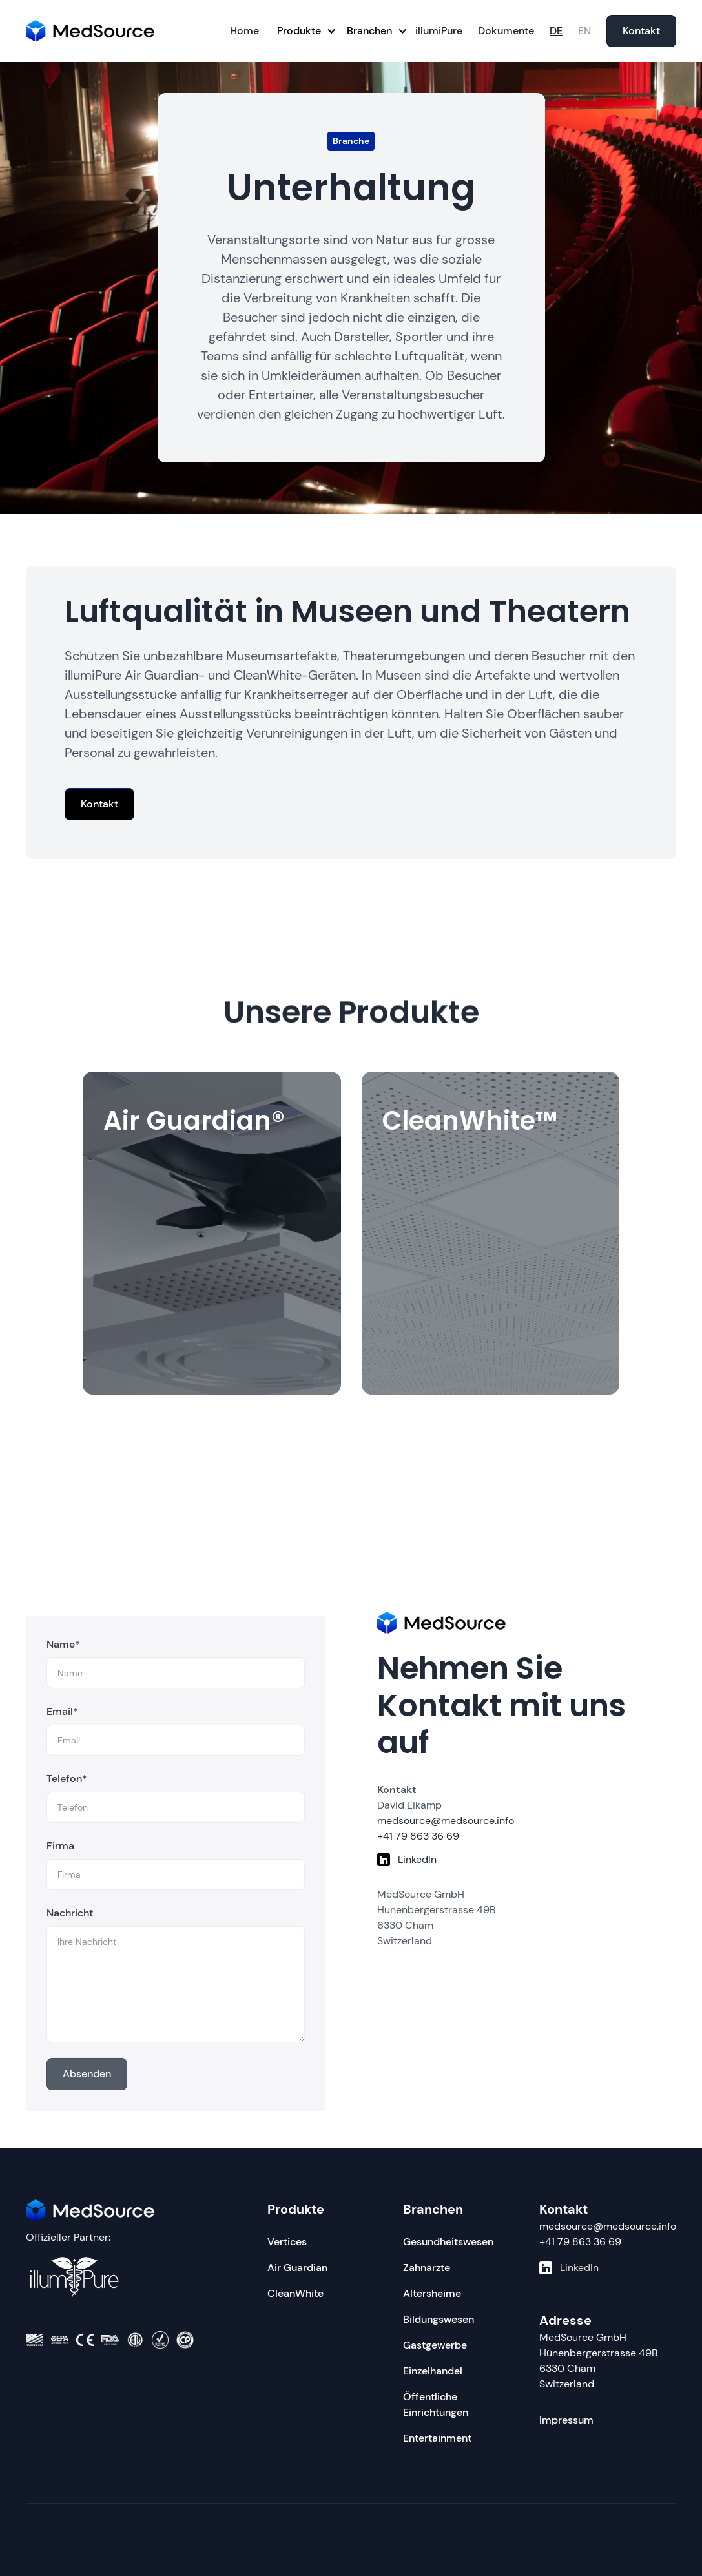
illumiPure (438, 30)
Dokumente (506, 30)
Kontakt (641, 30)
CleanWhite (295, 2293)
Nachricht (69, 1918)
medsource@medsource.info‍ (445, 1820)
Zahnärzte (426, 2267)
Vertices (287, 2242)
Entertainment (437, 2438)
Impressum (566, 2420)
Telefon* (66, 1784)
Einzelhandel (432, 2371)
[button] (301, 31)
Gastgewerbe (435, 2345)
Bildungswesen (438, 2319)
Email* (62, 1716)
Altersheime (432, 2293)
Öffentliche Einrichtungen (435, 2404)
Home (244, 30)
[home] (90, 31)
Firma (60, 1851)
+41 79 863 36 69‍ (418, 1836)
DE (556, 30)
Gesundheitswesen (448, 2242)
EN (584, 30)
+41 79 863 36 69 (580, 2242)
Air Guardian (297, 2267)
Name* (63, 1649)
